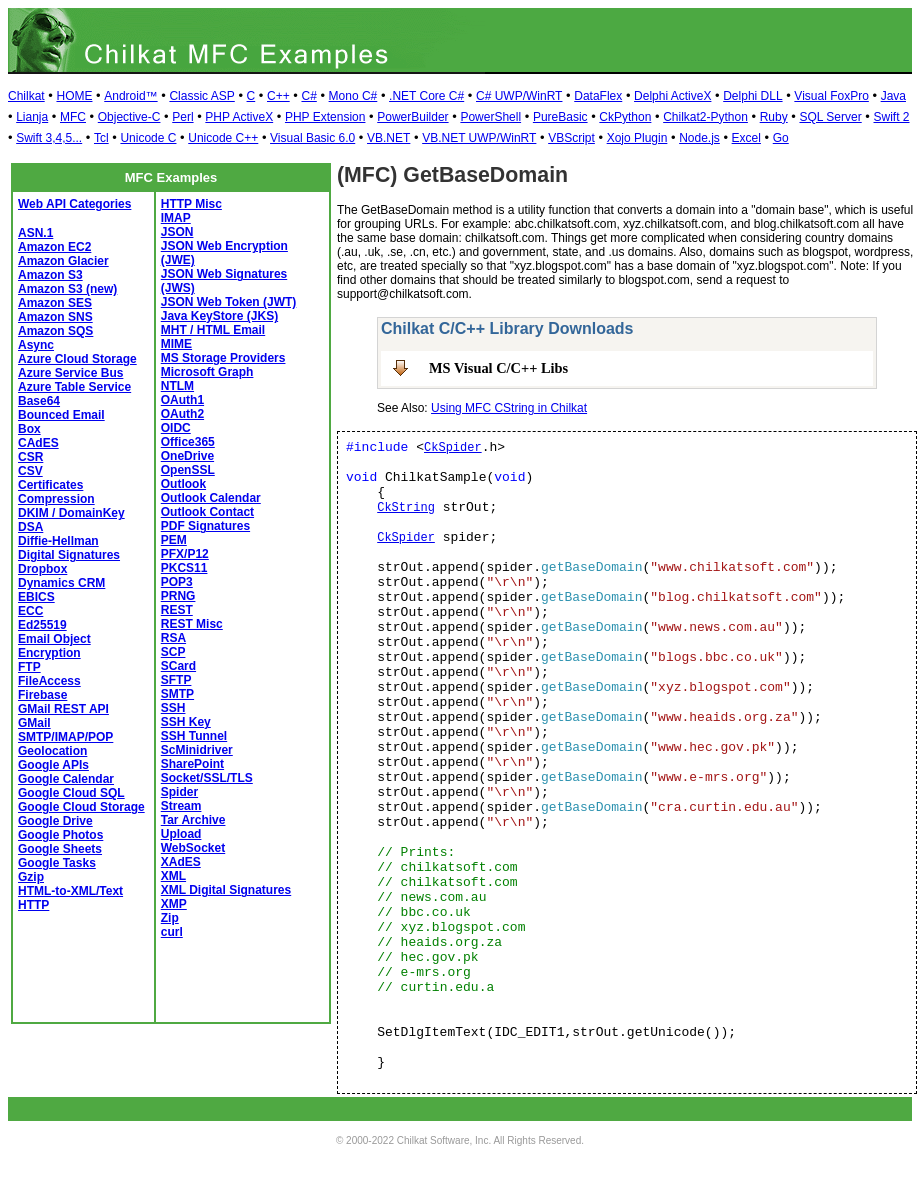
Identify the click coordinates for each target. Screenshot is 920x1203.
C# (308, 96)
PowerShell (490, 117)
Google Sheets (60, 849)
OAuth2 (182, 414)
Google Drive (55, 821)
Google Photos (60, 835)
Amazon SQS (55, 331)
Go (781, 138)
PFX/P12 (185, 554)
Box (29, 429)
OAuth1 (182, 400)
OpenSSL (188, 470)
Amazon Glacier (63, 261)
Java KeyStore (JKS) (219, 316)
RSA (173, 638)
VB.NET (388, 138)
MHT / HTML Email (213, 330)
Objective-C (129, 117)
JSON (177, 232)
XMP (174, 904)
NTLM (177, 386)
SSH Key (186, 722)
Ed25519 (42, 625)
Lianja (32, 117)
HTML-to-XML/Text (70, 891)
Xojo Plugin (637, 138)
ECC (30, 611)
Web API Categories (74, 204)
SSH (173, 708)
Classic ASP (201, 96)
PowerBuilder (412, 117)
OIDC (176, 428)
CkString (406, 508)
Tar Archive (193, 820)
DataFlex (598, 96)
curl (172, 932)
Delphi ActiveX (672, 96)
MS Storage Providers (223, 358)
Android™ (130, 96)
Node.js (699, 138)
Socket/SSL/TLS (207, 778)
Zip (170, 918)
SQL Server (830, 117)
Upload (181, 834)
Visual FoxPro (831, 96)
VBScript (571, 138)
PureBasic (560, 117)
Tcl (101, 138)
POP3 (177, 582)
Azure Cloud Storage (77, 359)
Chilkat (26, 96)
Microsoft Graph (207, 372)
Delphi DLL (752, 96)
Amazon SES (55, 303)
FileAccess (49, 681)
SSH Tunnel (194, 736)
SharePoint (192, 764)
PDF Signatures (205, 526)
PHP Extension (325, 117)
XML (173, 876)
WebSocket (193, 848)
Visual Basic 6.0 (312, 138)
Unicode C (148, 138)
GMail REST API (63, 709)
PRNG (178, 596)
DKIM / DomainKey (71, 513)
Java (893, 96)
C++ (278, 96)
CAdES (38, 443)
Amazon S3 (50, 275)
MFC (73, 117)
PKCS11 (184, 568)
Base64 (39, 401)
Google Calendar (66, 779)
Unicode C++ (223, 138)
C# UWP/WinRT (519, 96)
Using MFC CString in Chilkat (509, 408)
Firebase (42, 695)
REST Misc (192, 624)
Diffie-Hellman (58, 541)
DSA (30, 527)
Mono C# (353, 96)
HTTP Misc (191, 204)
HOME (74, 96)
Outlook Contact (207, 512)
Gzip (31, 877)
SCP (173, 652)
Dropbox (42, 569)
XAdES (181, 862)
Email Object (54, 639)
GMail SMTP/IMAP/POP (65, 730)
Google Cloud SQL (71, 793)
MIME (176, 344)
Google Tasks (57, 863)
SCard (178, 666)
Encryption (49, 653)
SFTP (176, 680)
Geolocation (52, 751)
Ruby (774, 117)
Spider (179, 792)
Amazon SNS (55, 317)
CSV (30, 471)
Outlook (183, 484)
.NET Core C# (426, 96)
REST (177, 610)
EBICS (36, 597)
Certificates (50, 485)
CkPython (625, 117)
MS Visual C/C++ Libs (498, 368)
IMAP (176, 218)
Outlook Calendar (211, 498)
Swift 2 (892, 117)
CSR (30, 457)
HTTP (33, 905)
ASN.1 (35, 233)
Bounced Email (61, 415)
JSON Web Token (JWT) (229, 302)
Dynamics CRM (61, 583)
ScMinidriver (197, 750)
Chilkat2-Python (705, 117)
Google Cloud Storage (81, 807)
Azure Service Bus (70, 373)
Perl (182, 117)
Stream (181, 806)
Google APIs (53, 765)
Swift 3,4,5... (49, 138)
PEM (174, 540)
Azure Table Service (74, 387)
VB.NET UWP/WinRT (479, 138)
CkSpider (453, 448)
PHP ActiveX (239, 117)
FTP (29, 667)
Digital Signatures (69, 555)
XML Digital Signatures (226, 890)
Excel (746, 138)
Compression (56, 499)
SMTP (177, 694)
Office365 (188, 442)
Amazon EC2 (54, 247)
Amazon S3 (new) (67, 289)
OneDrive (187, 456)
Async (36, 345)
